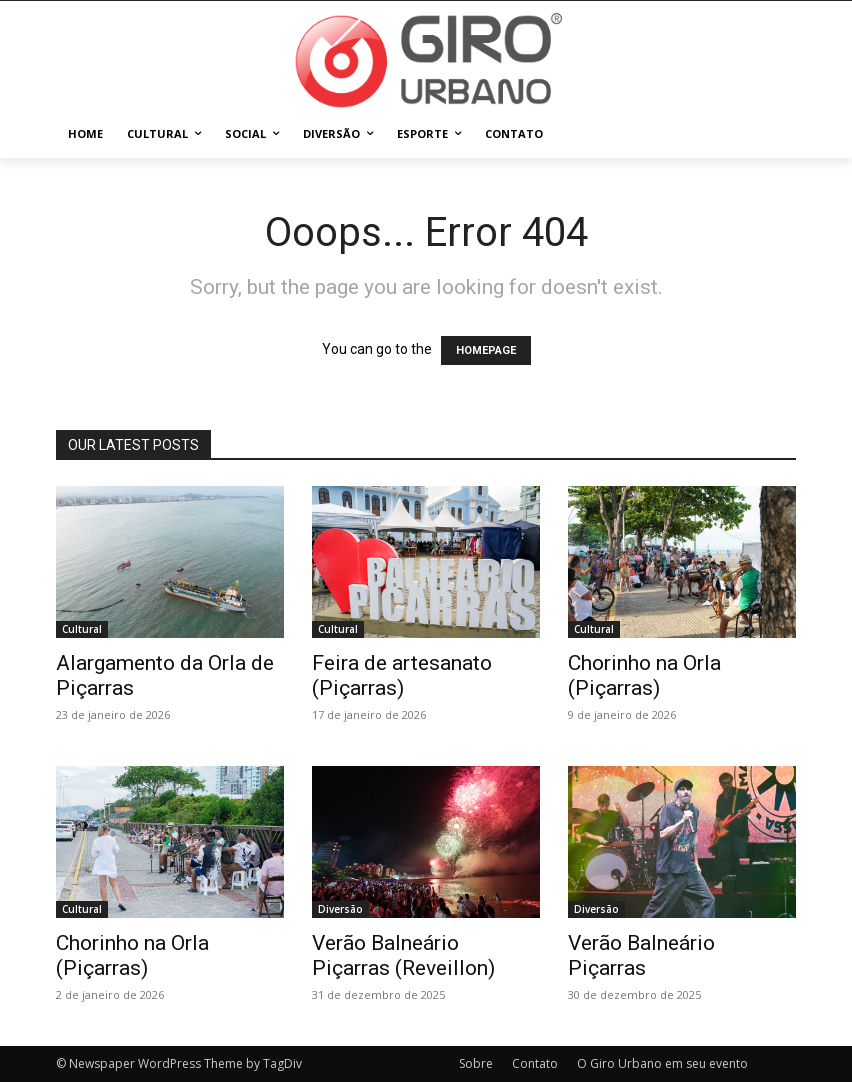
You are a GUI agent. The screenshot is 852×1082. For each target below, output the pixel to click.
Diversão (340, 909)
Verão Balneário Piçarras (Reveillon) (403, 955)
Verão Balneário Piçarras (641, 955)
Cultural (82, 629)
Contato (535, 1063)
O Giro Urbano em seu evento (662, 1063)
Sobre (476, 1063)
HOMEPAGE (486, 350)
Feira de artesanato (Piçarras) (402, 675)
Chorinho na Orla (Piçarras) (644, 675)
